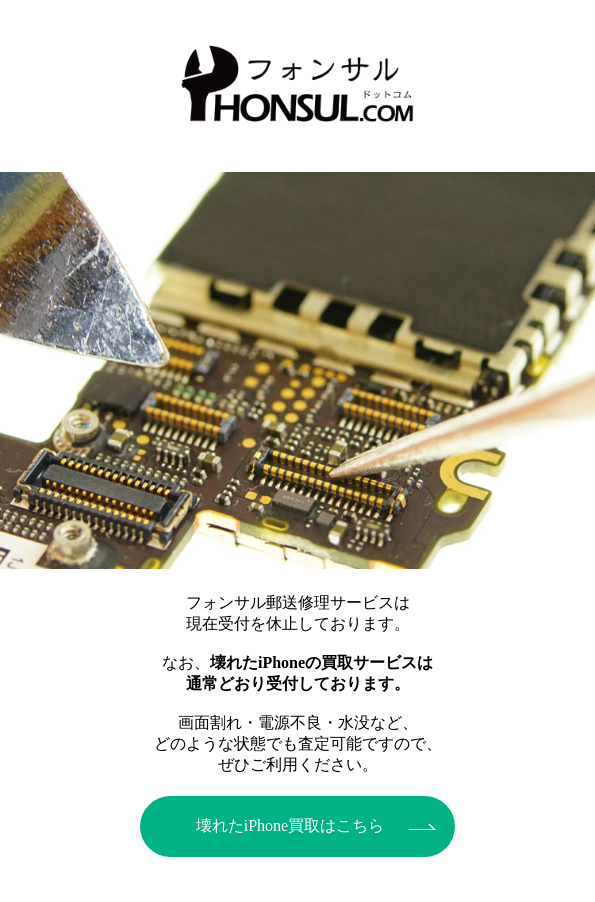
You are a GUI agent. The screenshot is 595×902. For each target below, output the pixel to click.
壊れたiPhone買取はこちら (290, 825)
